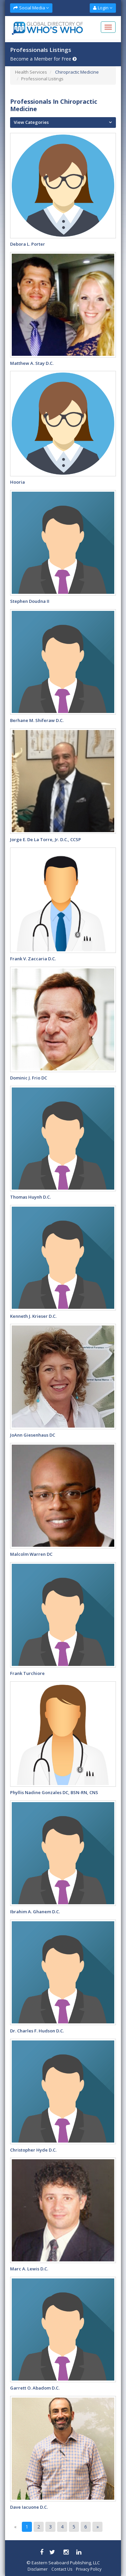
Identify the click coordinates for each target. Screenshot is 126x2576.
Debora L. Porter (27, 244)
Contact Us (61, 2569)
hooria (17, 482)
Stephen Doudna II (29, 601)
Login (102, 8)
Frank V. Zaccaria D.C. (33, 959)
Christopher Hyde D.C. (33, 2150)
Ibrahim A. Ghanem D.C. (35, 1912)
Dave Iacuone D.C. (29, 2507)
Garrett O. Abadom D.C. (34, 2388)
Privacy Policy (88, 2569)
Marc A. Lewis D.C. (29, 2269)
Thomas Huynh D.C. (30, 1197)
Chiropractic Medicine (76, 72)
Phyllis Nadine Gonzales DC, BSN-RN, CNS (54, 1792)
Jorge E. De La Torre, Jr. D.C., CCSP (45, 839)
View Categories (31, 122)
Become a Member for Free (43, 59)
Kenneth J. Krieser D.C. (33, 1316)
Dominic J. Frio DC (28, 1078)
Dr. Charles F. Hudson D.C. (37, 2031)
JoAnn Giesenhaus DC (32, 1435)
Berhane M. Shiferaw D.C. (37, 720)
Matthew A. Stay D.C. (31, 363)
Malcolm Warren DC (31, 1554)
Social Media (31, 8)
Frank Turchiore (27, 1673)
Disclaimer (38, 2569)
